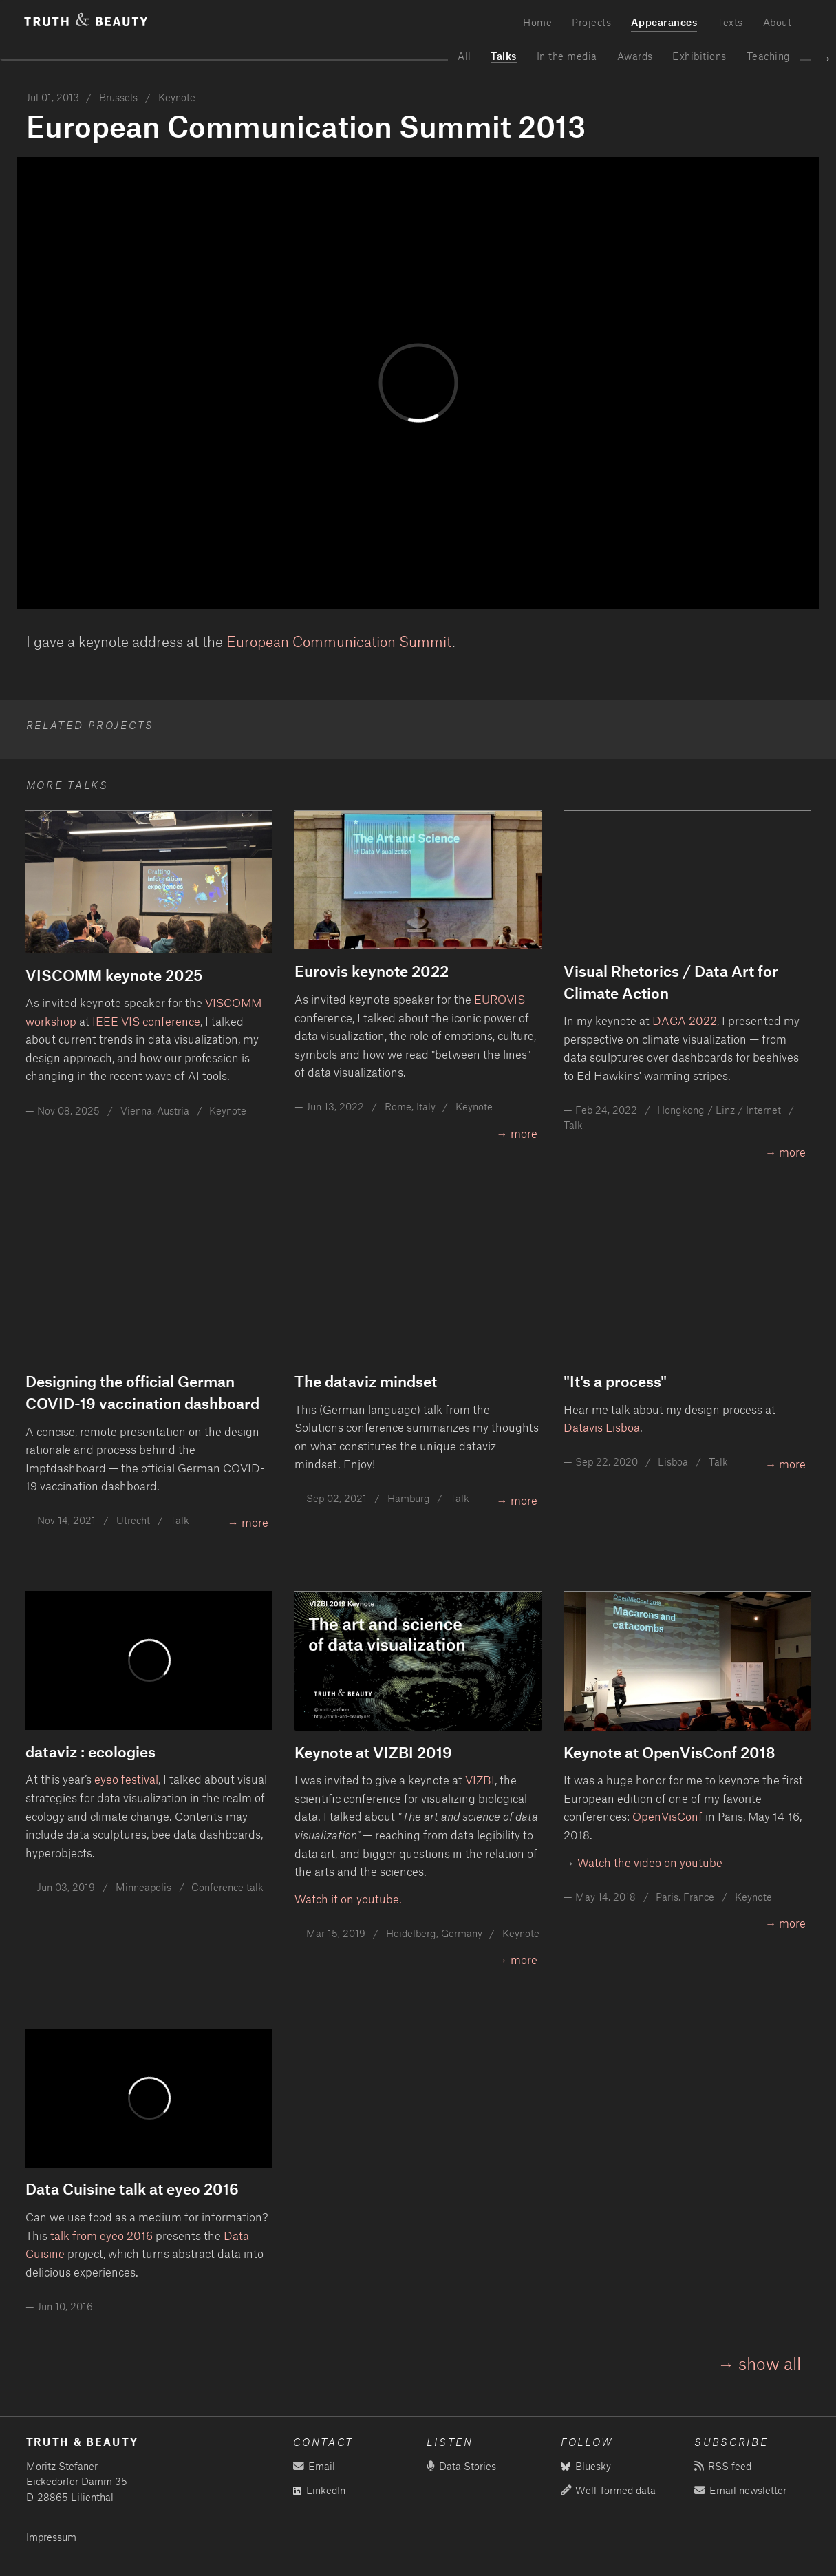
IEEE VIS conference (146, 1021)
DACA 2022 (684, 1020)
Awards (635, 56)
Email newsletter (740, 2490)
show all (769, 2363)
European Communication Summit (339, 641)
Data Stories (461, 2466)
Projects (591, 22)
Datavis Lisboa (602, 1427)
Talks (504, 56)
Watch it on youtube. (348, 1898)
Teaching (769, 56)
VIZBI (480, 1779)
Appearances (664, 22)
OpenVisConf (667, 1816)
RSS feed (722, 2466)
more (524, 1133)
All (464, 56)
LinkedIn (319, 2490)
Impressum (51, 2537)
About (777, 22)
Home (537, 22)
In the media (567, 56)
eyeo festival (126, 1779)
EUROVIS (499, 999)
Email (313, 2466)
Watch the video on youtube (649, 1862)
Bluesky (586, 2466)
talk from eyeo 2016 (101, 2235)
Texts (730, 22)
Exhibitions (699, 56)
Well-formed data (608, 2490)
